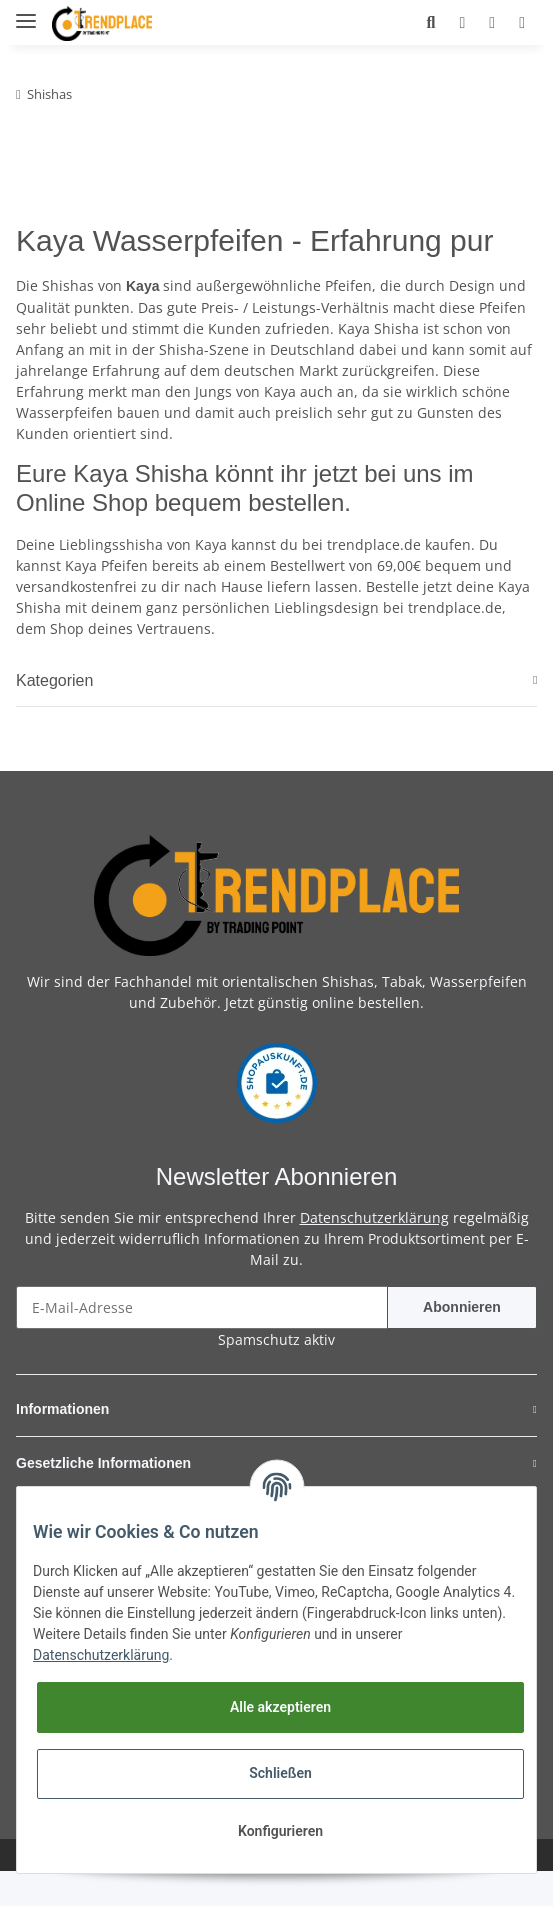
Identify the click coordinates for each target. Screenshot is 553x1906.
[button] (397, 22)
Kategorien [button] (62, 715)
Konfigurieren (280, 1831)
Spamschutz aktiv (276, 1374)
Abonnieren (462, 1342)
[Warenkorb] (516, 22)
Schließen (280, 1773)
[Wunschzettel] (475, 22)
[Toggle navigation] (26, 12)
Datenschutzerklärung (374, 1252)
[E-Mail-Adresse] (202, 1342)
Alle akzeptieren (280, 1707)
